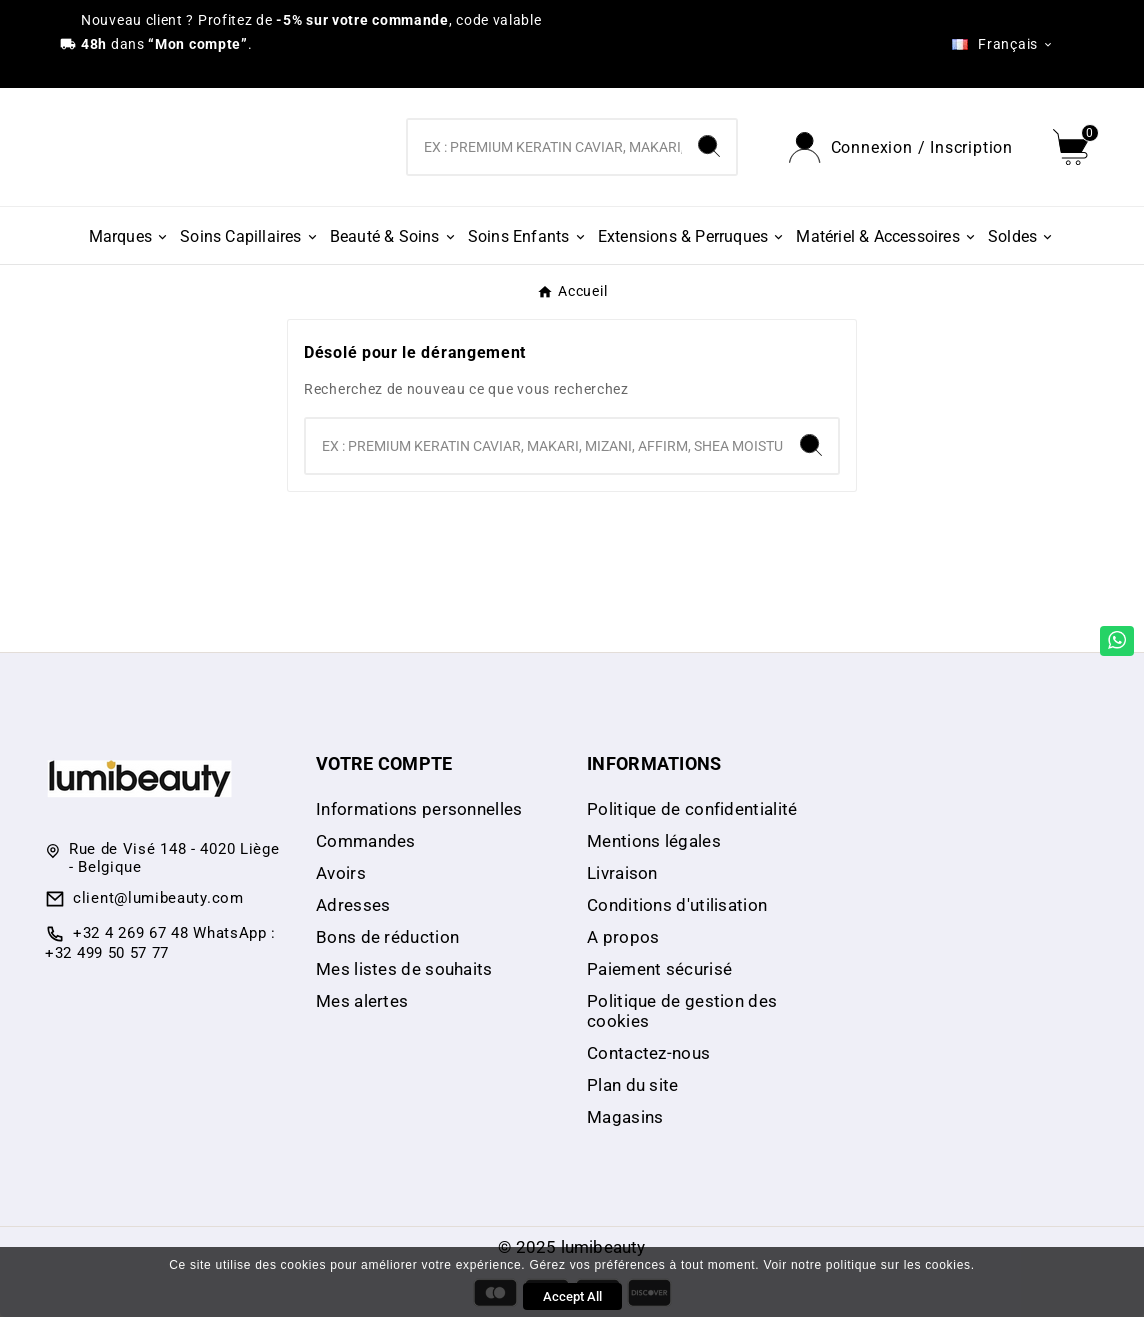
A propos (623, 937)
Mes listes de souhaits (404, 969)
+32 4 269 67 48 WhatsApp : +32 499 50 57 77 (160, 943)
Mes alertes (362, 1001)
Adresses (353, 905)
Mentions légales (654, 841)
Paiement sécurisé (659, 969)
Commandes (366, 841)
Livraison (622, 873)
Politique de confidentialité (692, 809)
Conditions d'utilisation (677, 905)
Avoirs (341, 873)
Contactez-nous (648, 1053)
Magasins (625, 1117)
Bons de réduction (387, 937)
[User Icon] (901, 147)
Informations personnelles (419, 809)
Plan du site (633, 1085)
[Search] (709, 146)
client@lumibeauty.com (158, 898)
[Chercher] (544, 147)
